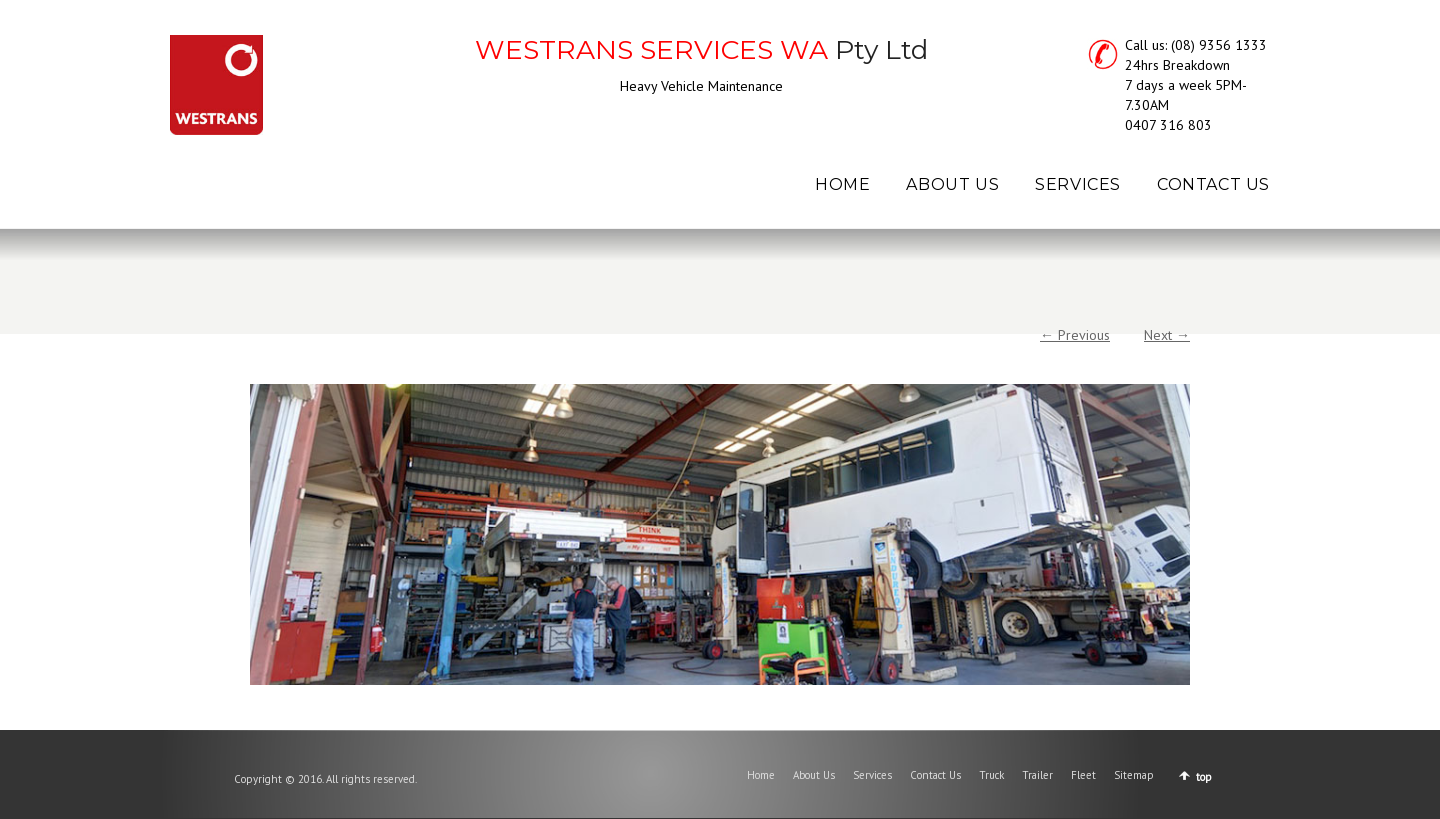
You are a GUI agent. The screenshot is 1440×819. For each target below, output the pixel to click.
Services (872, 775)
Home (761, 775)
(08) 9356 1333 (1219, 45)
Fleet (1083, 775)
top (1204, 777)
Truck (991, 775)
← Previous (1075, 335)
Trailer (1037, 775)
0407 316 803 (1168, 125)
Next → (1167, 335)
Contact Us (935, 775)
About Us (814, 775)
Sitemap (1134, 775)
